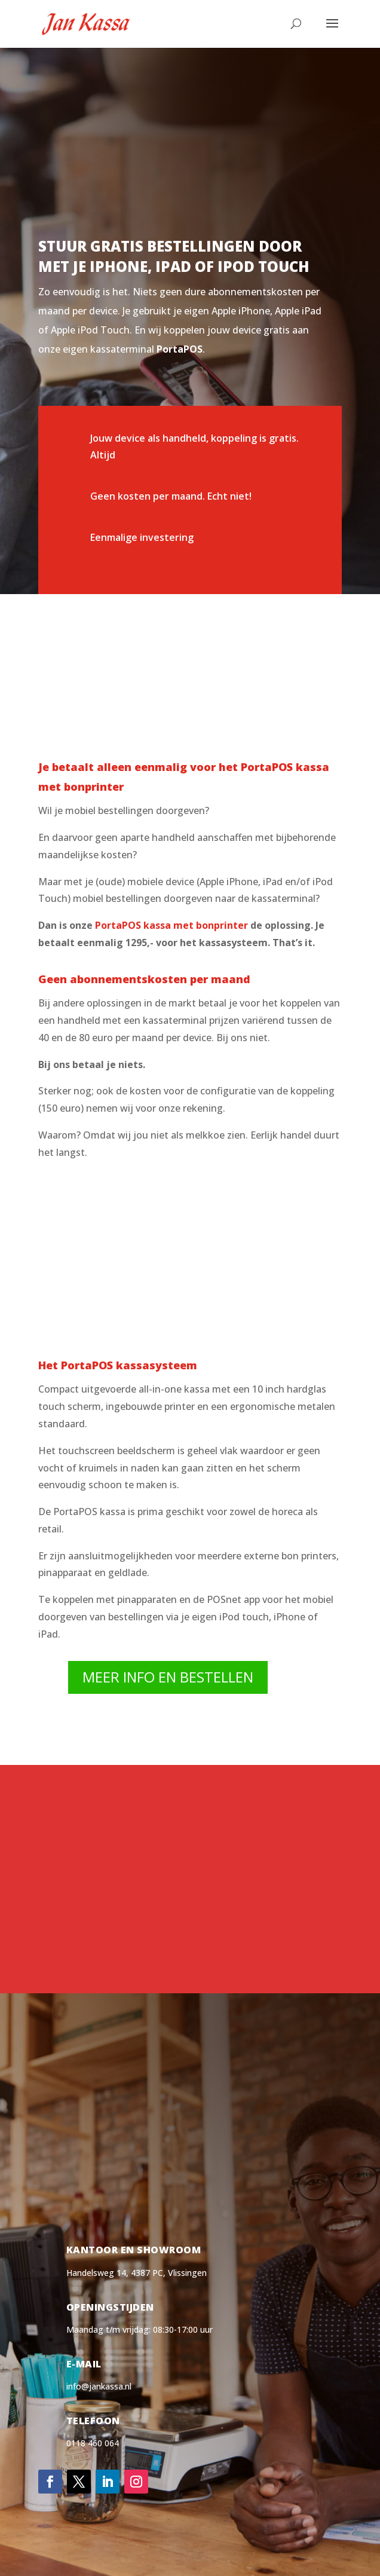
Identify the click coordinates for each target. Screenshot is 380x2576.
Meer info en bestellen (167, 1677)
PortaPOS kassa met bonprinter (171, 925)
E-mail (84, 2363)
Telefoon (93, 2420)
